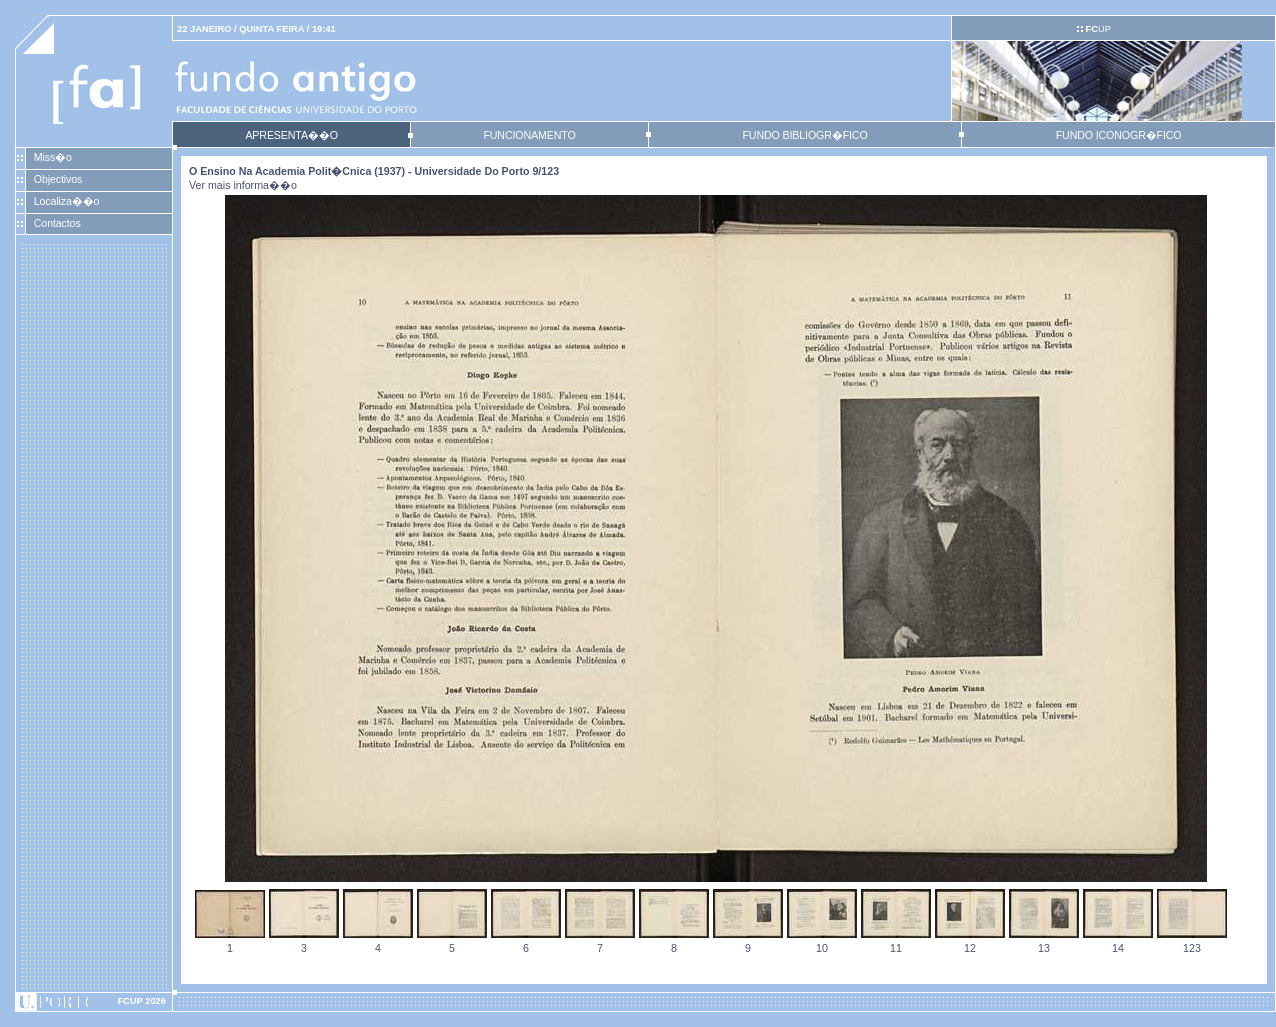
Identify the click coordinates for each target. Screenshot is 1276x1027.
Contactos (57, 223)
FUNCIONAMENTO (529, 135)
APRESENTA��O (291, 135)
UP (1097, 29)
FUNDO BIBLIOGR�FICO (804, 135)
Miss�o (53, 157)
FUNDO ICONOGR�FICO (1119, 135)
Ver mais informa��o (243, 185)
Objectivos (58, 179)
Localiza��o (67, 201)
